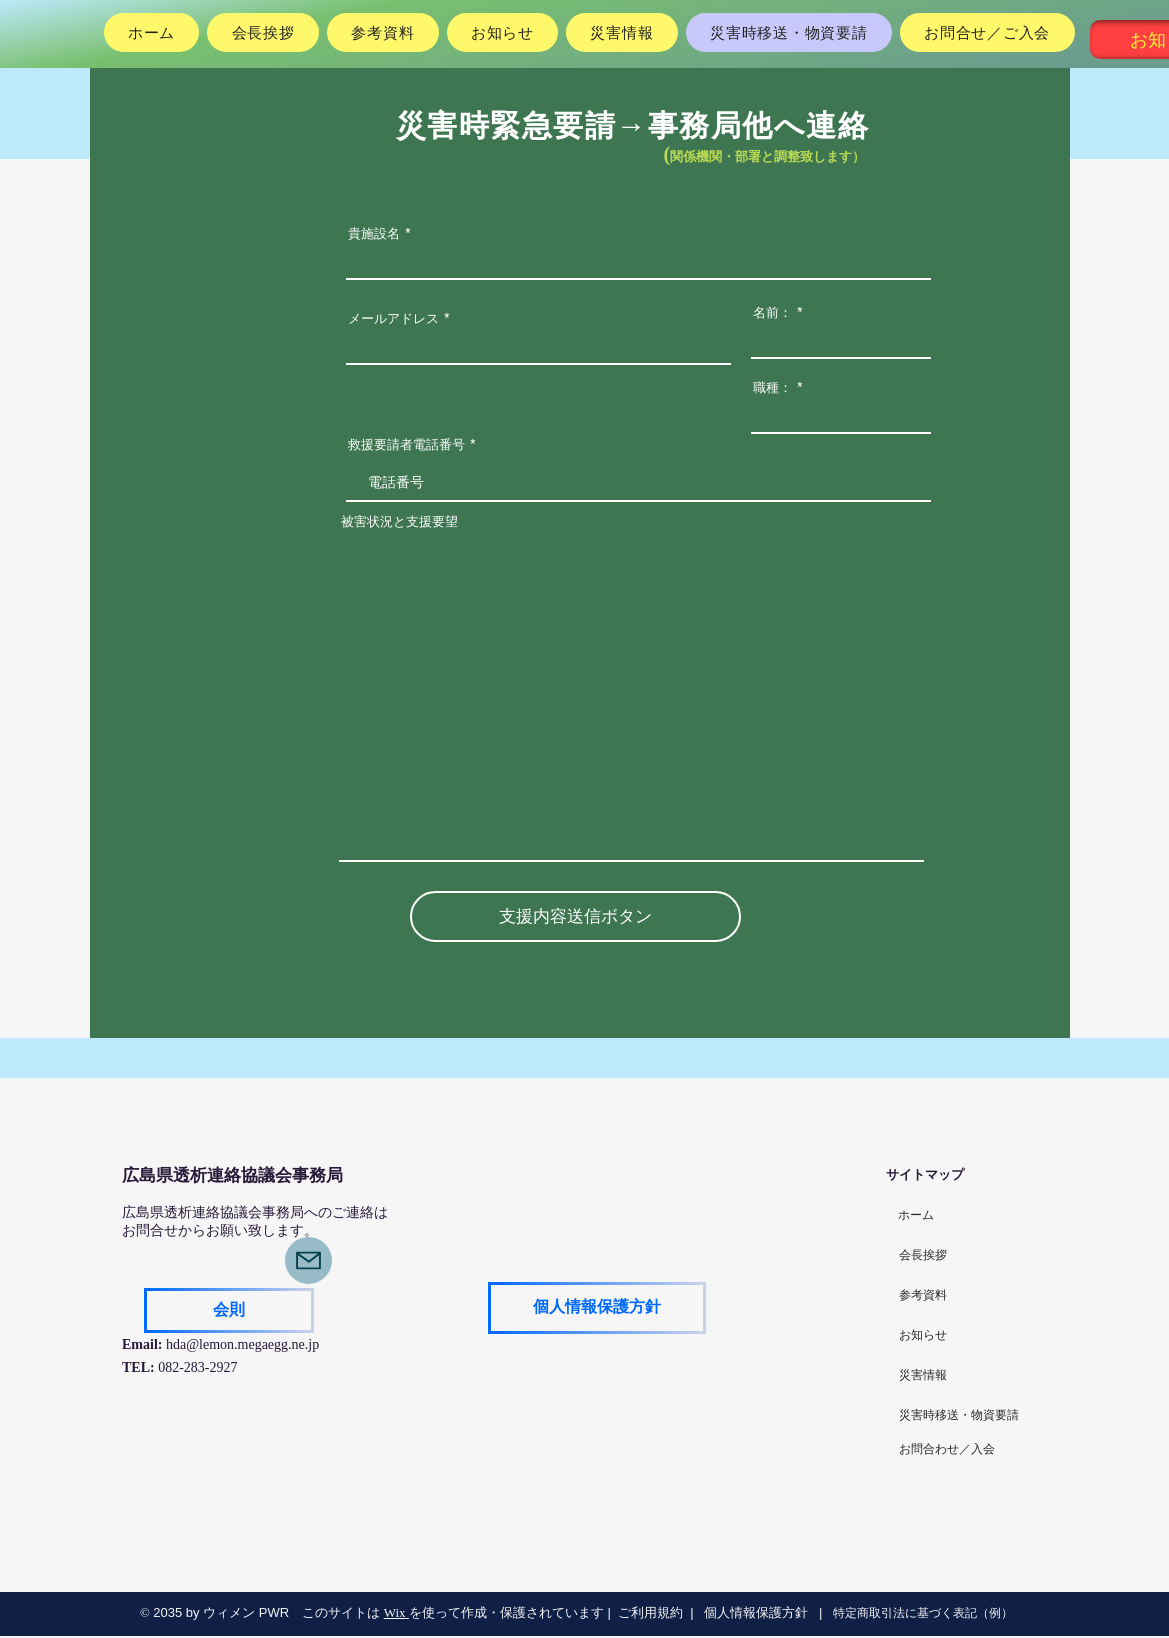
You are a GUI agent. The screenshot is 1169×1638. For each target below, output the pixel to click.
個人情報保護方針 (755, 1612)
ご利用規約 (650, 1612)
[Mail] (308, 1260)
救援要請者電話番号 (406, 444)
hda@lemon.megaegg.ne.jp (242, 1344)
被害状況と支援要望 (399, 521)
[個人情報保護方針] (597, 1308)
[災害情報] (923, 1376)
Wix (395, 1612)
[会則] (229, 1310)
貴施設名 (374, 233)
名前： (772, 312)
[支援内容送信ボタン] (575, 916)
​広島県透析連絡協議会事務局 (232, 1175)
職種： (772, 387)
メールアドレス (393, 318)
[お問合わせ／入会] (947, 1450)
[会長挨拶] (923, 1256)
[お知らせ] (923, 1336)
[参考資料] (923, 1296)
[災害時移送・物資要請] (959, 1416)
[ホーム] (916, 1216)
